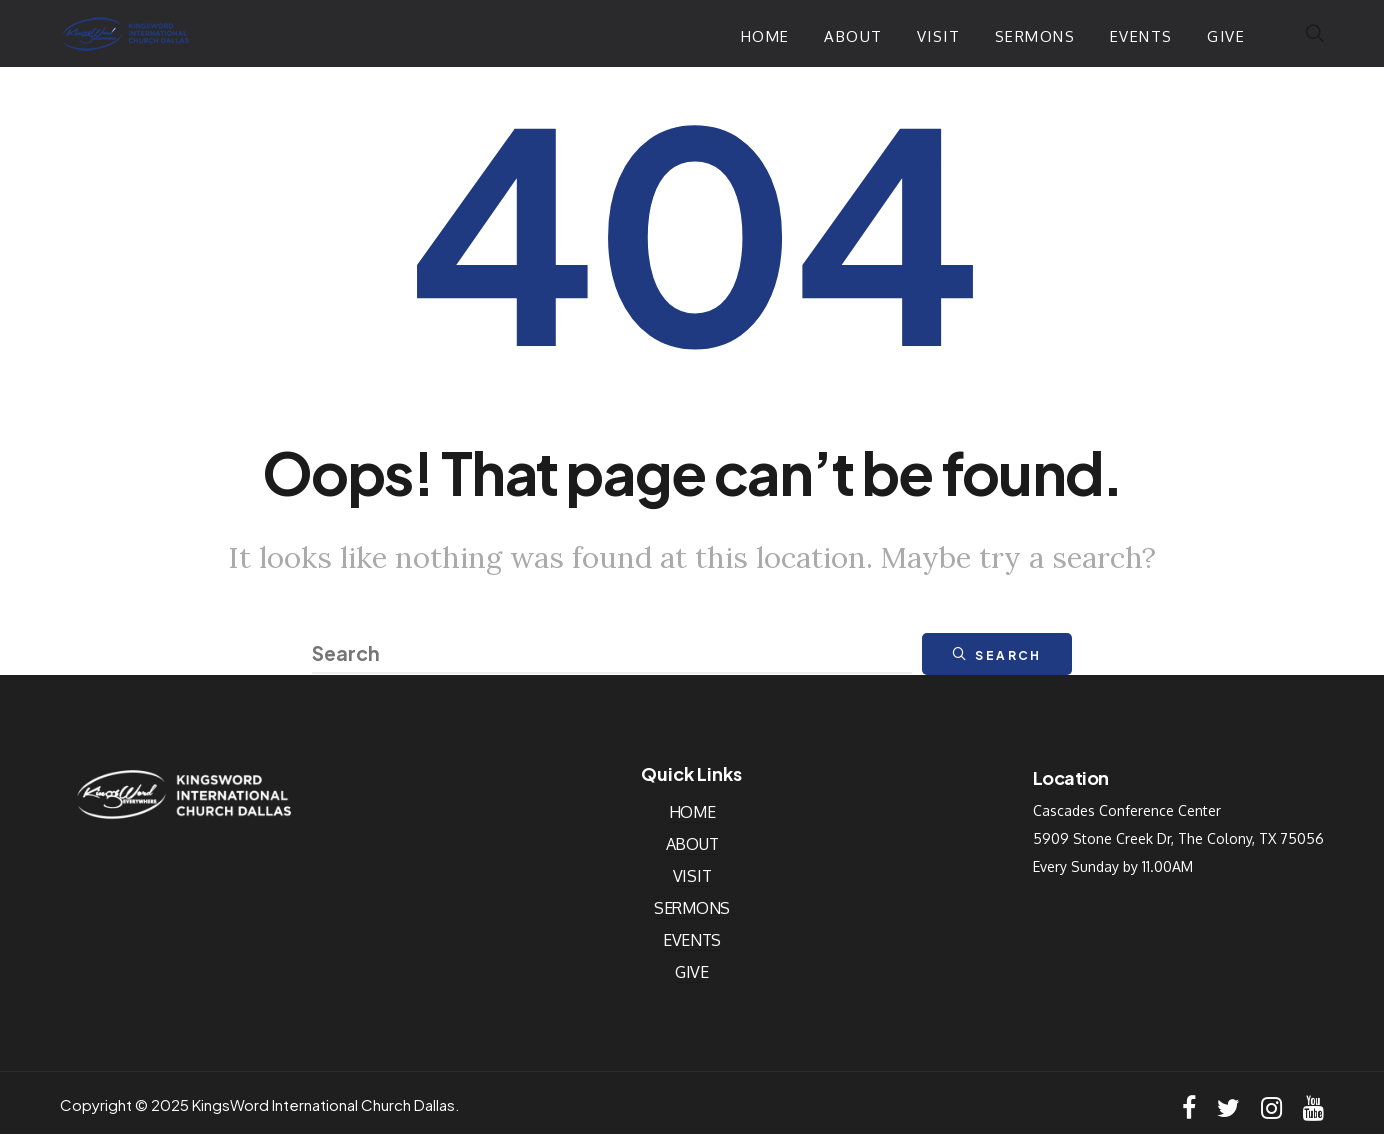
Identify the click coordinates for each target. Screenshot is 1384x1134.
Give (1226, 36)
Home (765, 36)
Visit (939, 36)
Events (1141, 36)
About (853, 36)
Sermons (1035, 36)
